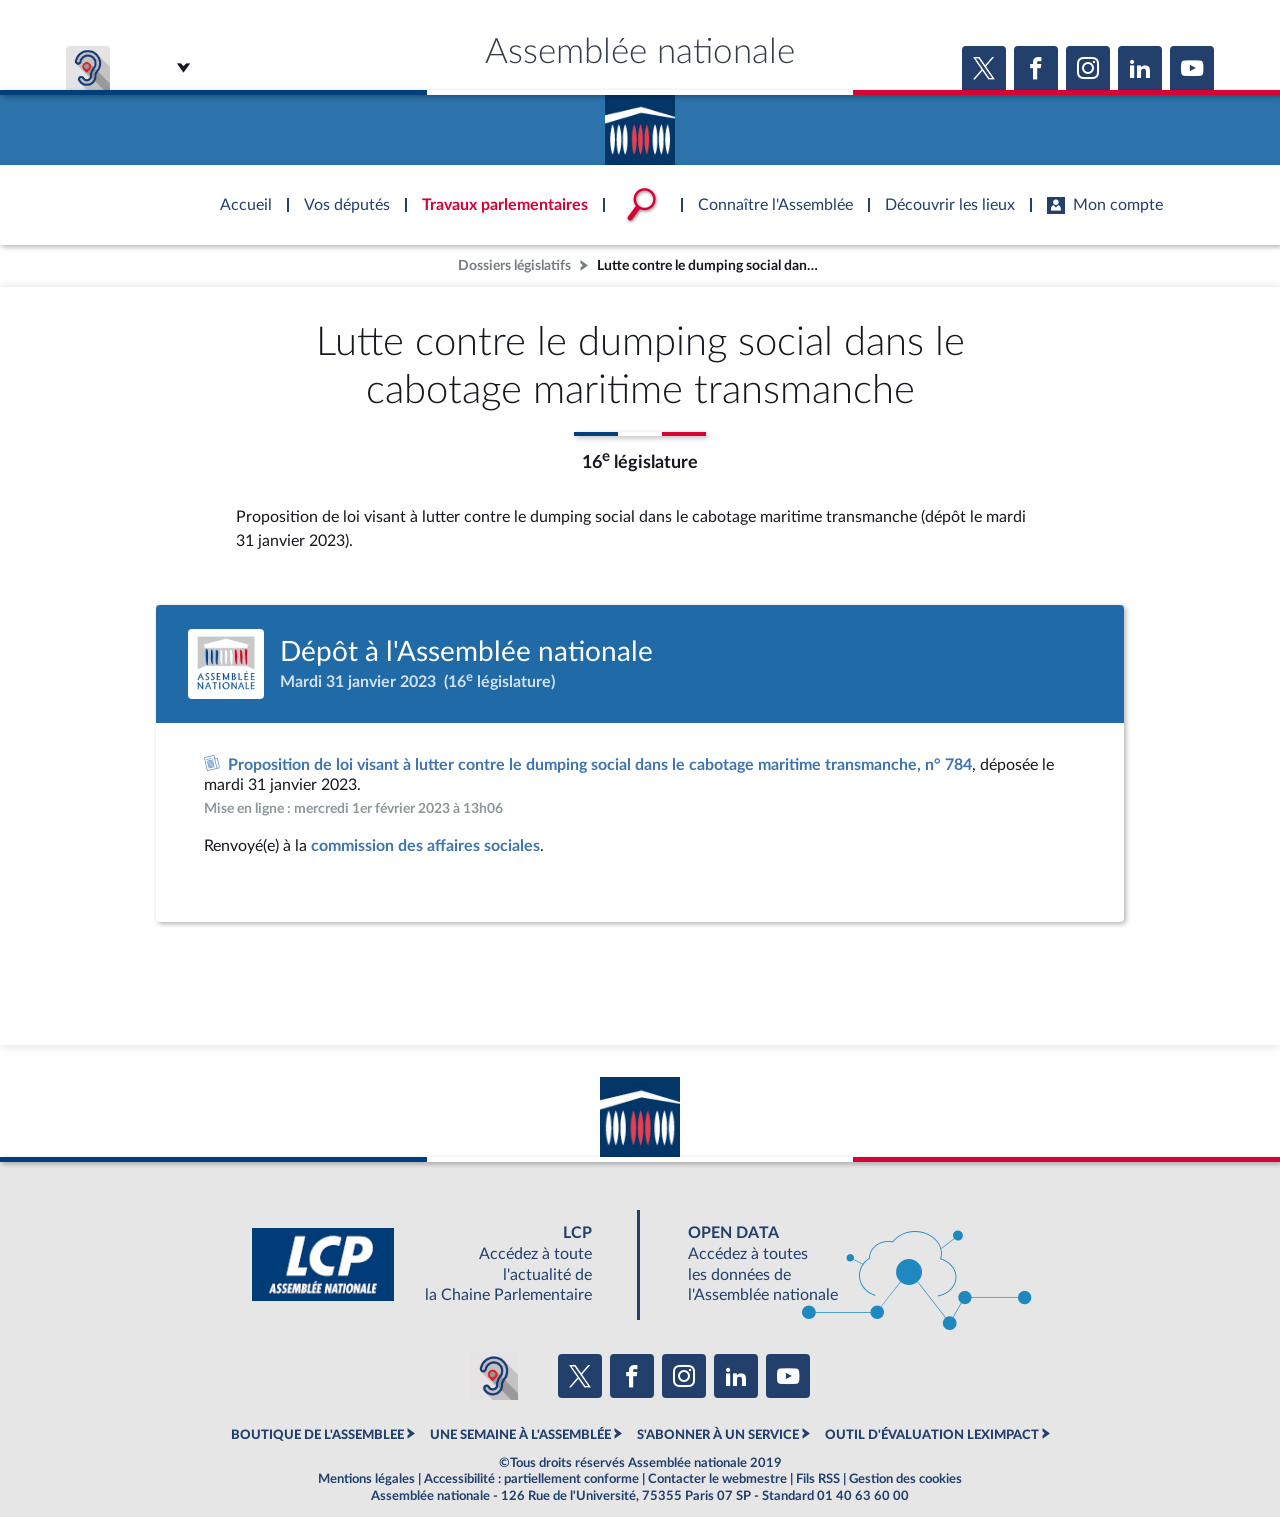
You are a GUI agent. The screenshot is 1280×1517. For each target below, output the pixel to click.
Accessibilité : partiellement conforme (531, 1479)
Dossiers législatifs (514, 265)
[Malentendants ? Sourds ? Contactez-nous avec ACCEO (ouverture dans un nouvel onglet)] (494, 1376)
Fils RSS (818, 1479)
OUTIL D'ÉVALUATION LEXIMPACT (932, 1435)
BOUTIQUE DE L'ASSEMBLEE (317, 1435)
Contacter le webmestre (717, 1479)
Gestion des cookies (905, 1479)
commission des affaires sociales (425, 846)
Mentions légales (366, 1479)
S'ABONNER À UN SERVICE (718, 1435)
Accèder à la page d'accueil (640, 123)
